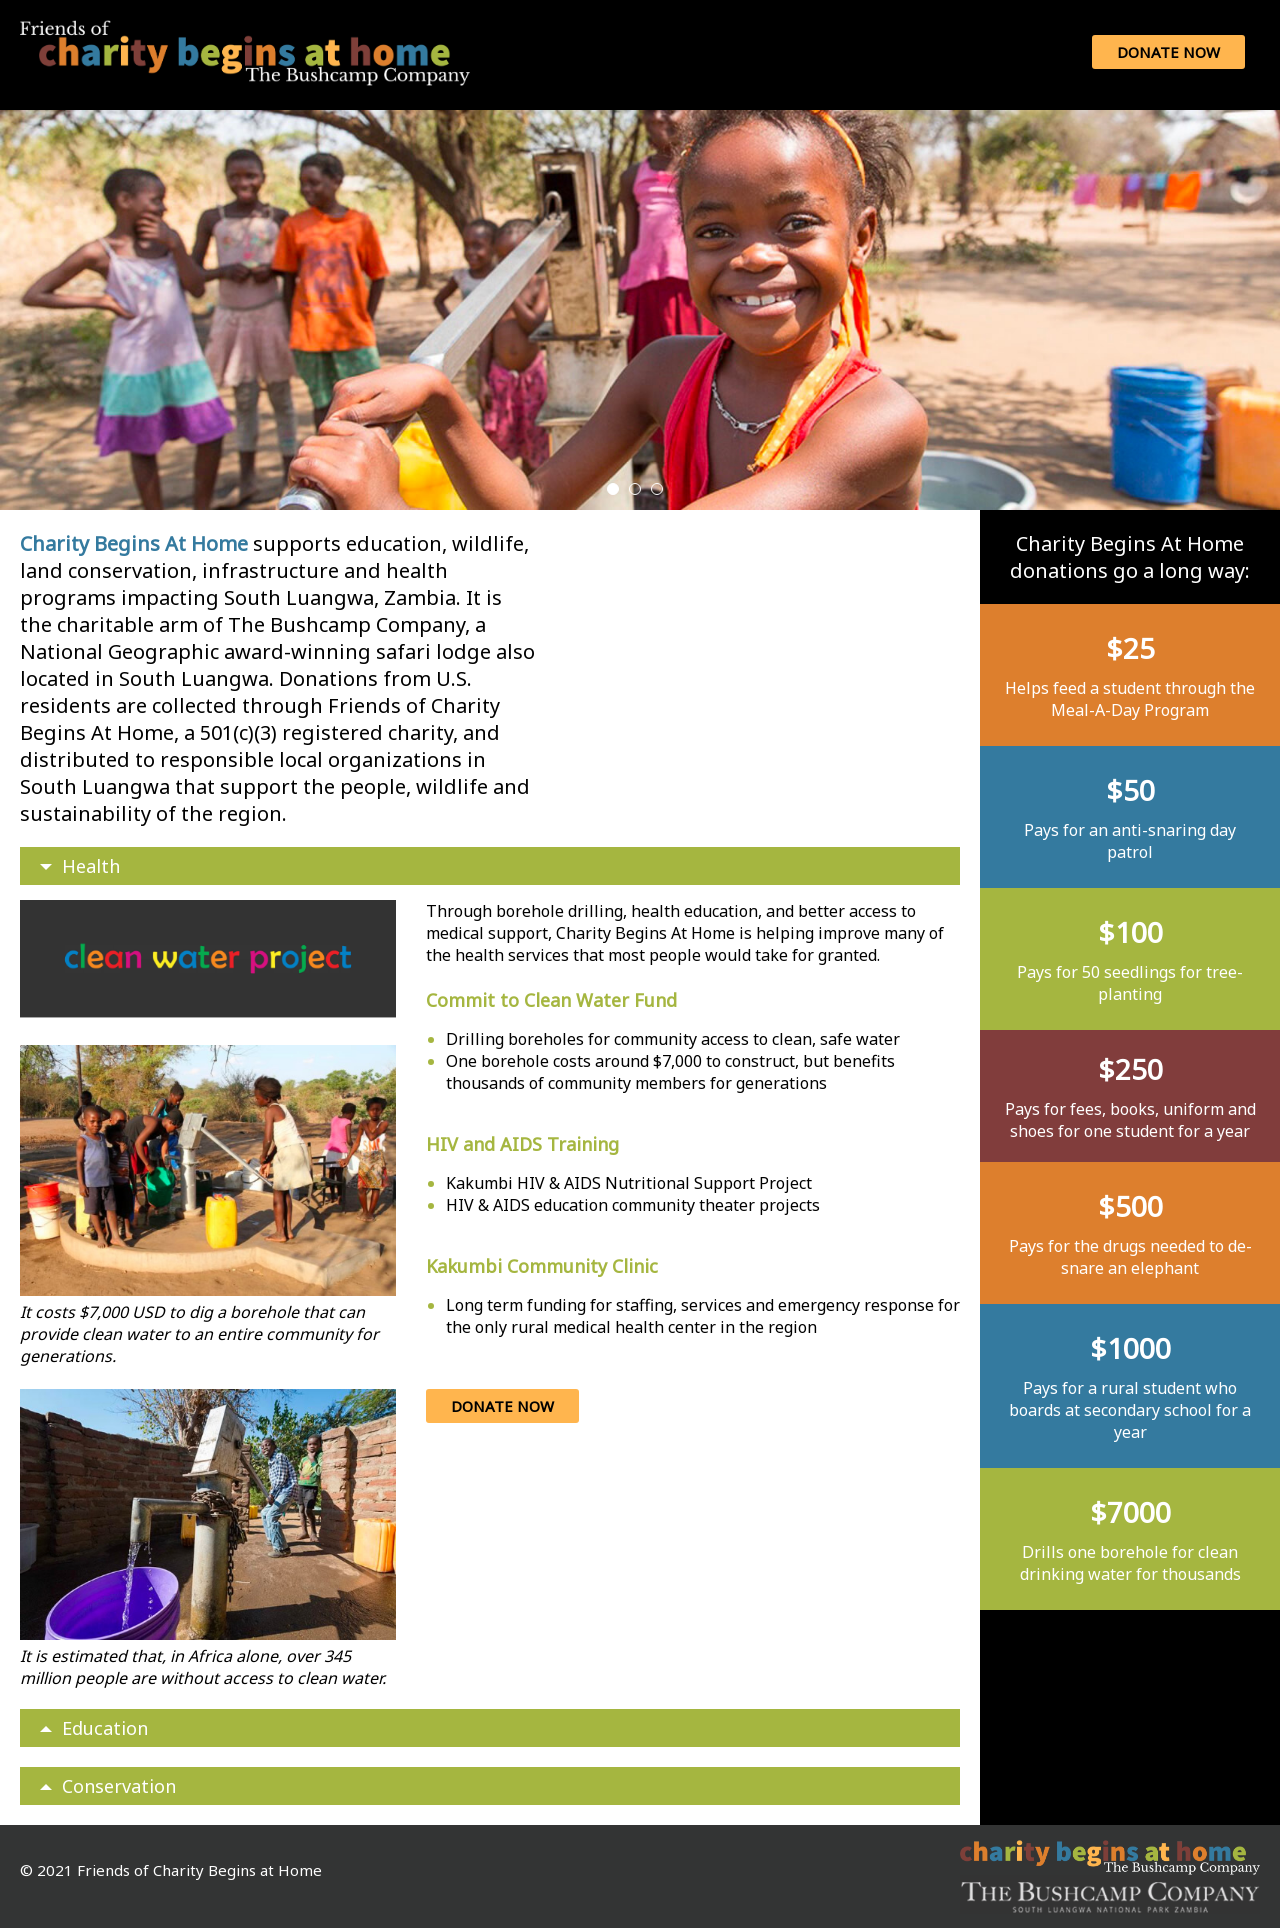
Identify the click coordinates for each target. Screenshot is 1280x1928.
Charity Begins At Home (136, 543)
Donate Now (1168, 52)
